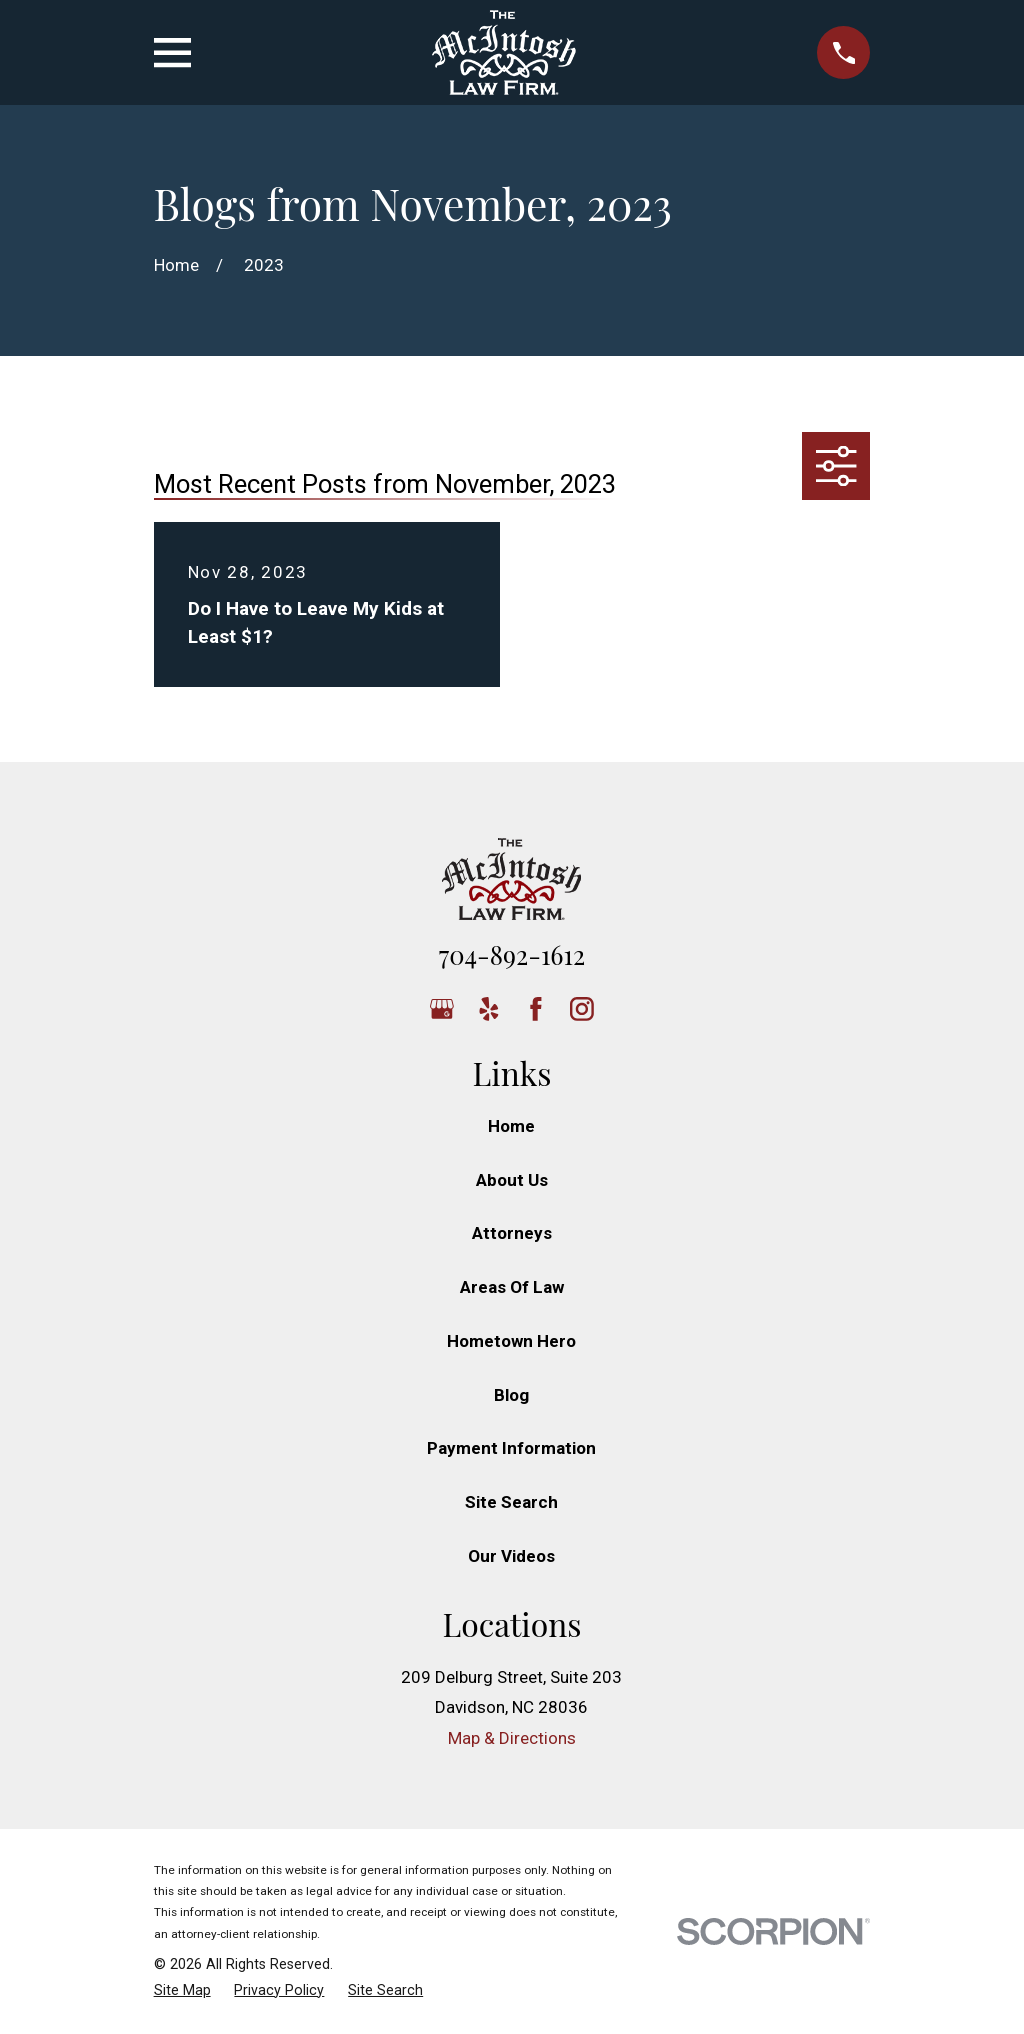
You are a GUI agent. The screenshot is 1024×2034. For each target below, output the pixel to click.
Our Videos (511, 1556)
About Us (512, 1180)
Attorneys (512, 1233)
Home (511, 1126)
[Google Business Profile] (442, 1009)
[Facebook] (536, 1009)
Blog (511, 1395)
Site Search (511, 1502)
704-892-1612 (512, 954)
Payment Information (511, 1448)
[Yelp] (489, 1009)
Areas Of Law (512, 1287)
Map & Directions (512, 1738)
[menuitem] (182, 1991)
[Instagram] (582, 1009)
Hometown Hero (511, 1341)
